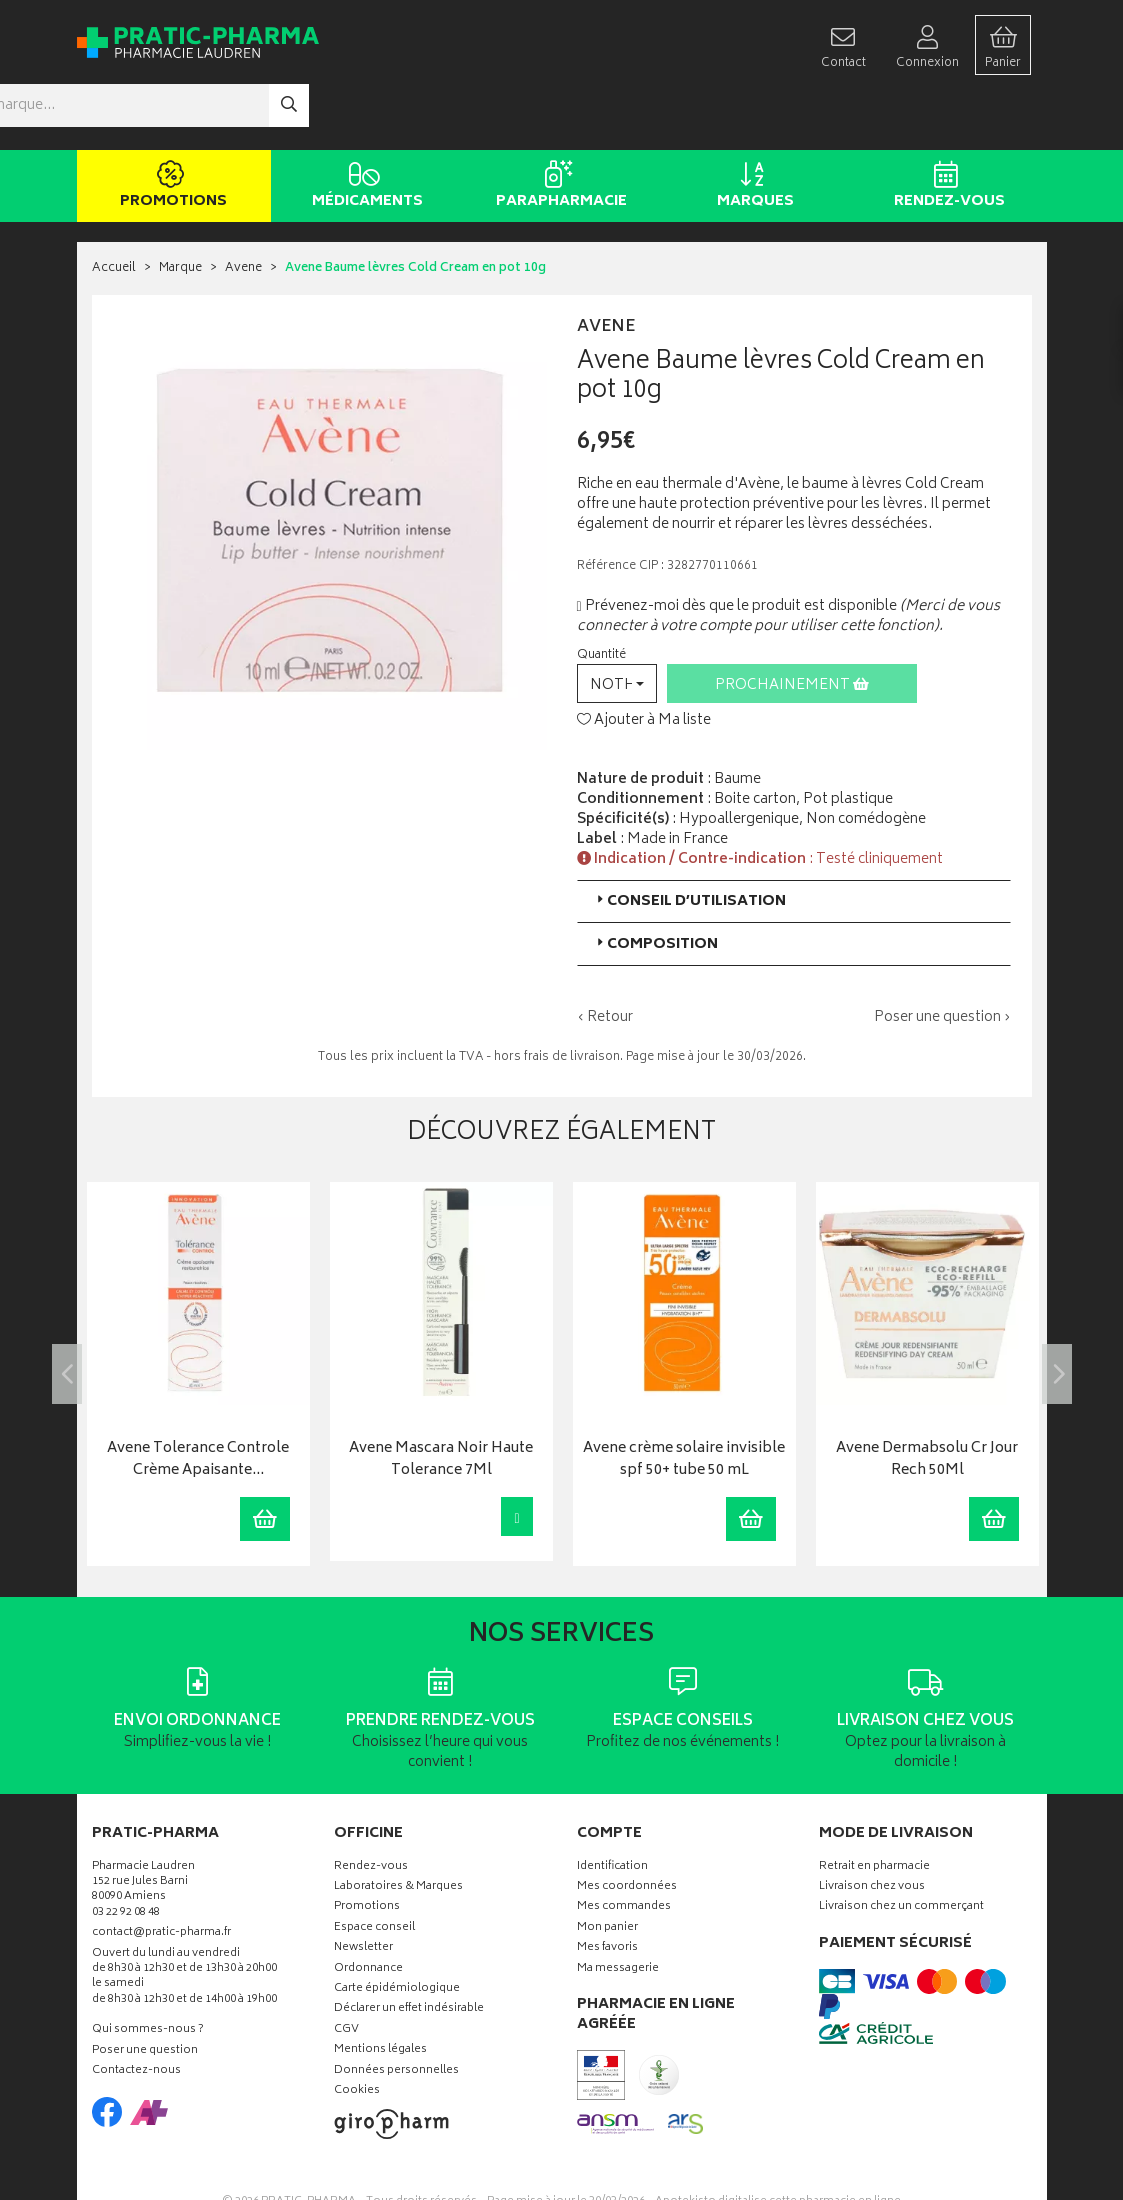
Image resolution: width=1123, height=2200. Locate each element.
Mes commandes (624, 1848)
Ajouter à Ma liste (644, 661)
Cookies (357, 2032)
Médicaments (364, 128)
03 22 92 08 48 (126, 1854)
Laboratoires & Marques (398, 1828)
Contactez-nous (136, 2012)
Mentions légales (380, 1991)
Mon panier (607, 1869)
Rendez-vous (946, 128)
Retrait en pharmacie (874, 1807)
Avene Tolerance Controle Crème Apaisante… (198, 1400)
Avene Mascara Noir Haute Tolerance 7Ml (441, 1400)
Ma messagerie (618, 1909)
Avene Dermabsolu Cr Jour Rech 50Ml (927, 1400)
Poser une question (145, 1991)
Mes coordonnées (627, 1828)
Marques (752, 128)
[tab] (794, 842)
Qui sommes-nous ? (148, 1971)
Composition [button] (655, 885)
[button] (617, 624)
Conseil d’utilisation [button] (689, 842)
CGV (346, 1971)
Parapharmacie (558, 128)
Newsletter (363, 1889)
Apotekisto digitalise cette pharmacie (778, 2141)
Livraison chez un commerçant (901, 1848)
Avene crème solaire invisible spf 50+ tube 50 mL (684, 1400)
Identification (612, 1807)
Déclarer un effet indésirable (409, 1950)
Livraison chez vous (872, 1828)
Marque (180, 209)
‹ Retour (605, 958)
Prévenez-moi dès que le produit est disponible (737, 547)
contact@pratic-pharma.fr (161, 1876)
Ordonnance (368, 1909)
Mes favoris (607, 1889)
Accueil (114, 209)
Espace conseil (374, 1869)
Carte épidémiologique (397, 1930)
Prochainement (792, 626)
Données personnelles (396, 2011)
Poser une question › (942, 959)
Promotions (170, 128)
